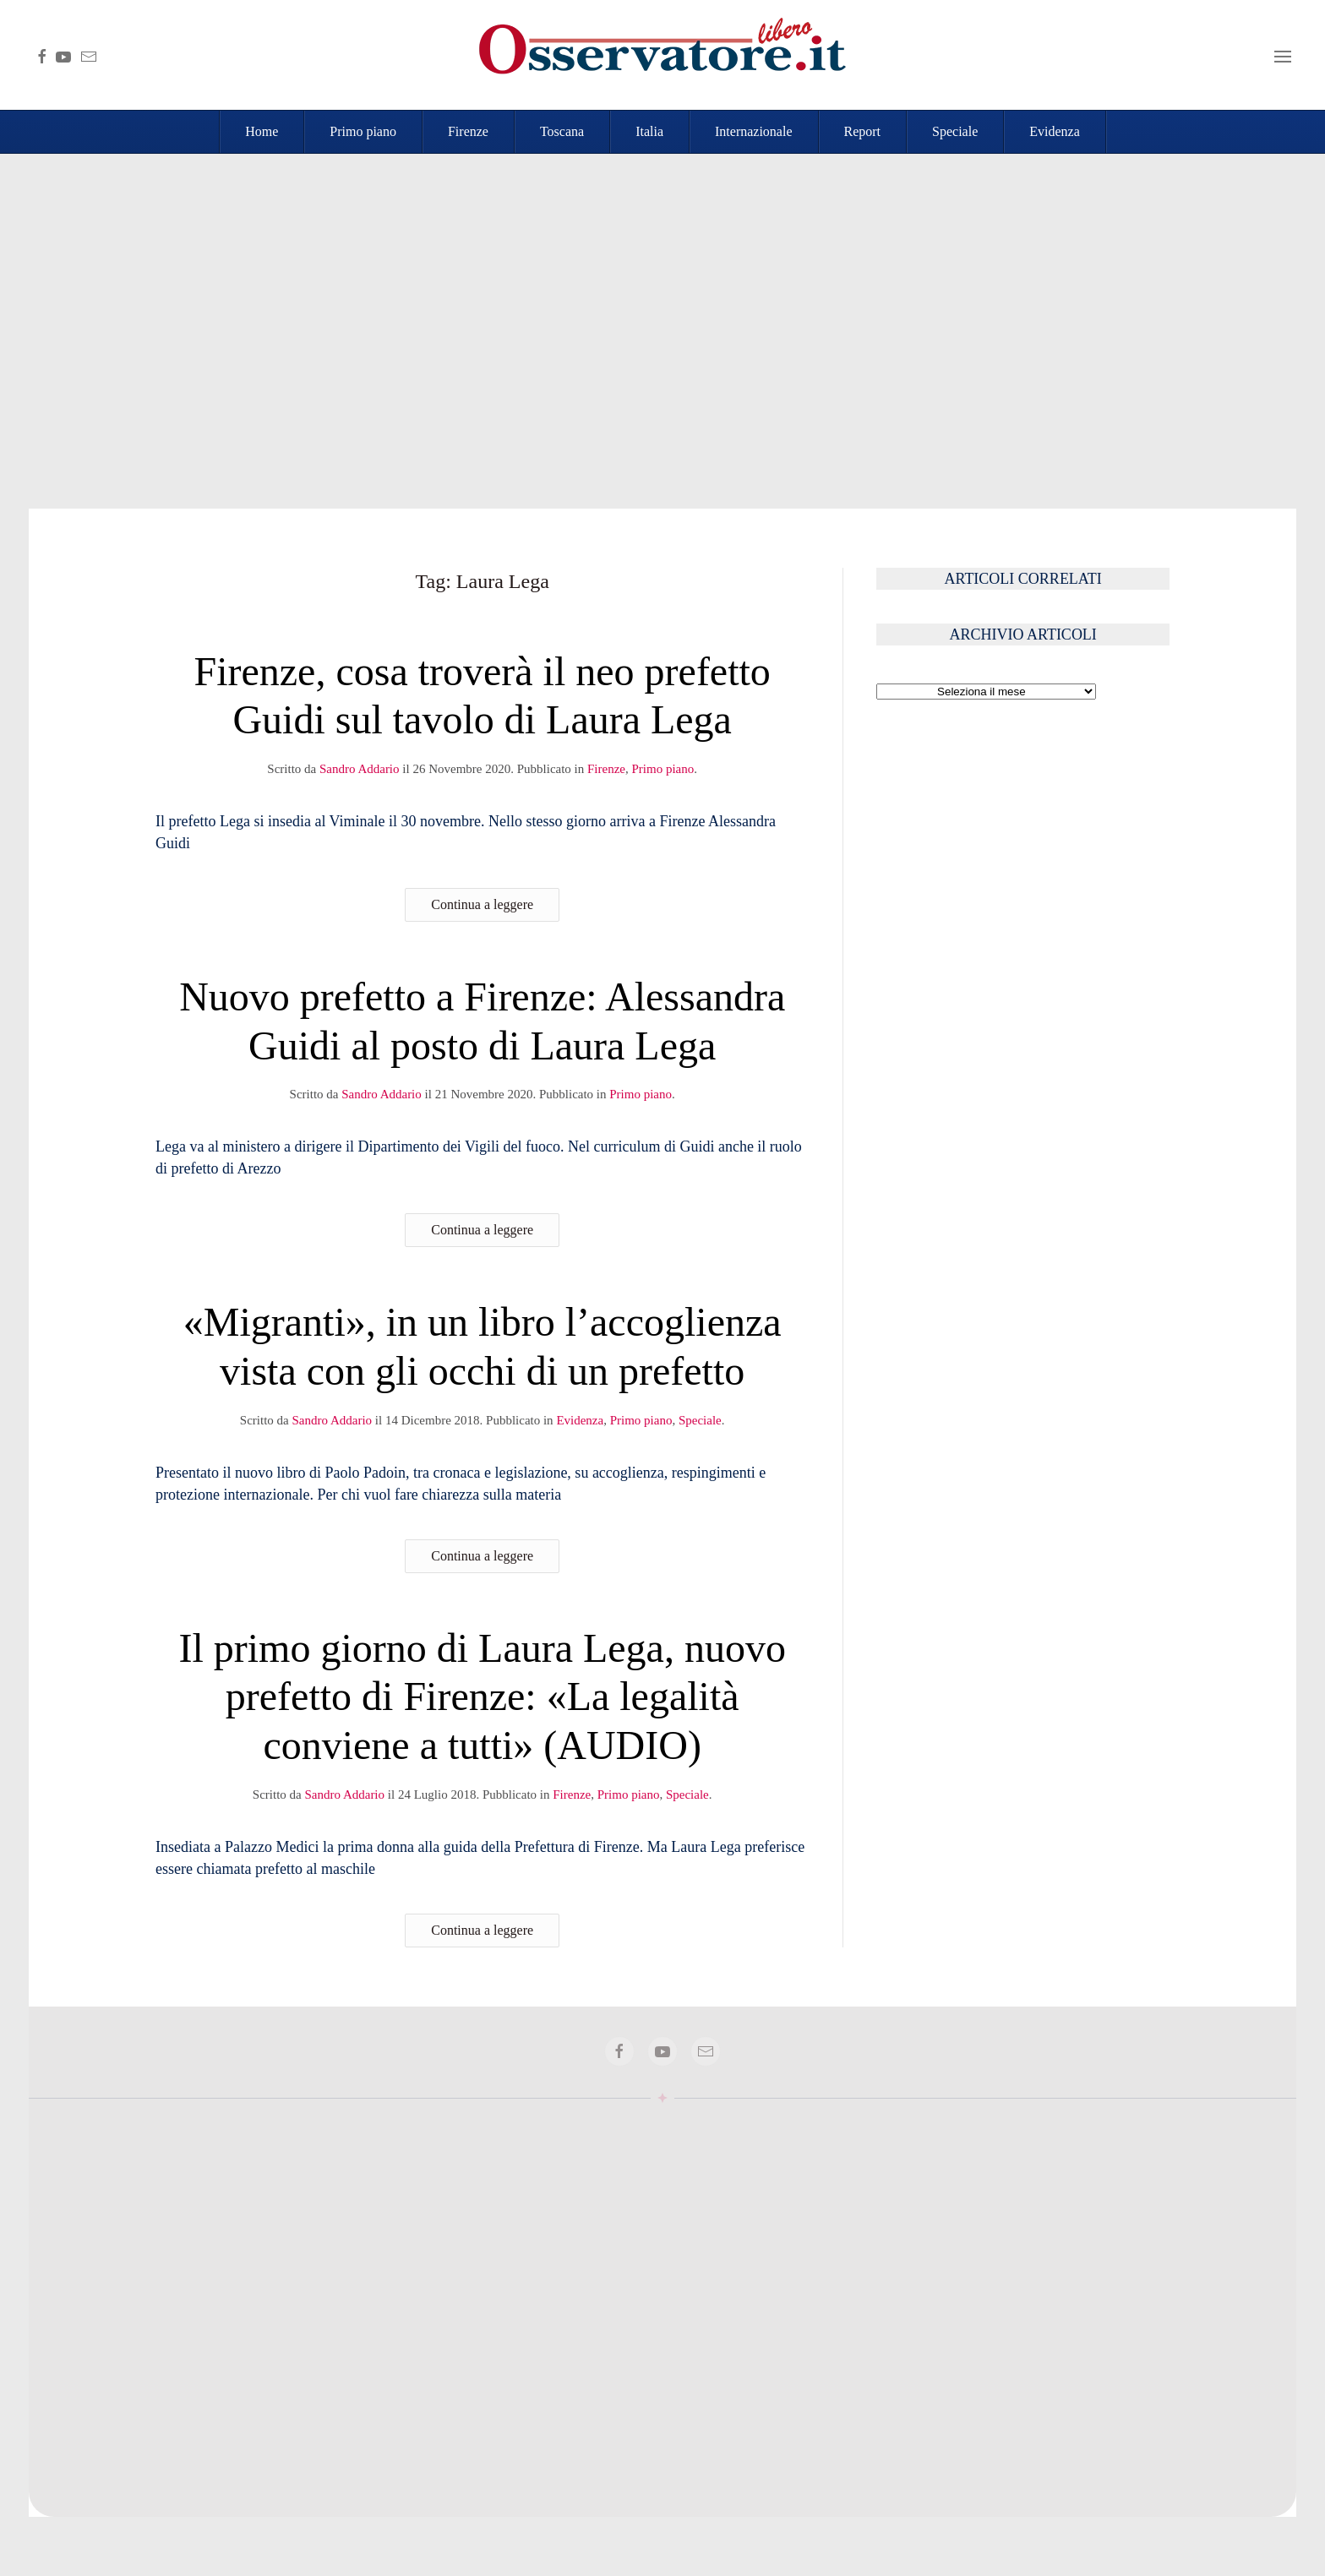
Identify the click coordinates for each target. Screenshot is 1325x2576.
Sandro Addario (359, 769)
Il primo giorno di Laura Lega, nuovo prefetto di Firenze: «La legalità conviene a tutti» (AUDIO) (481, 1696)
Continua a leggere (482, 904)
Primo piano (363, 131)
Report (862, 131)
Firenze (468, 131)
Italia (649, 131)
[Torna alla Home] (662, 55)
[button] (1282, 54)
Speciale (955, 131)
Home (261, 131)
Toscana (562, 131)
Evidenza (1054, 131)
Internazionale (754, 131)
